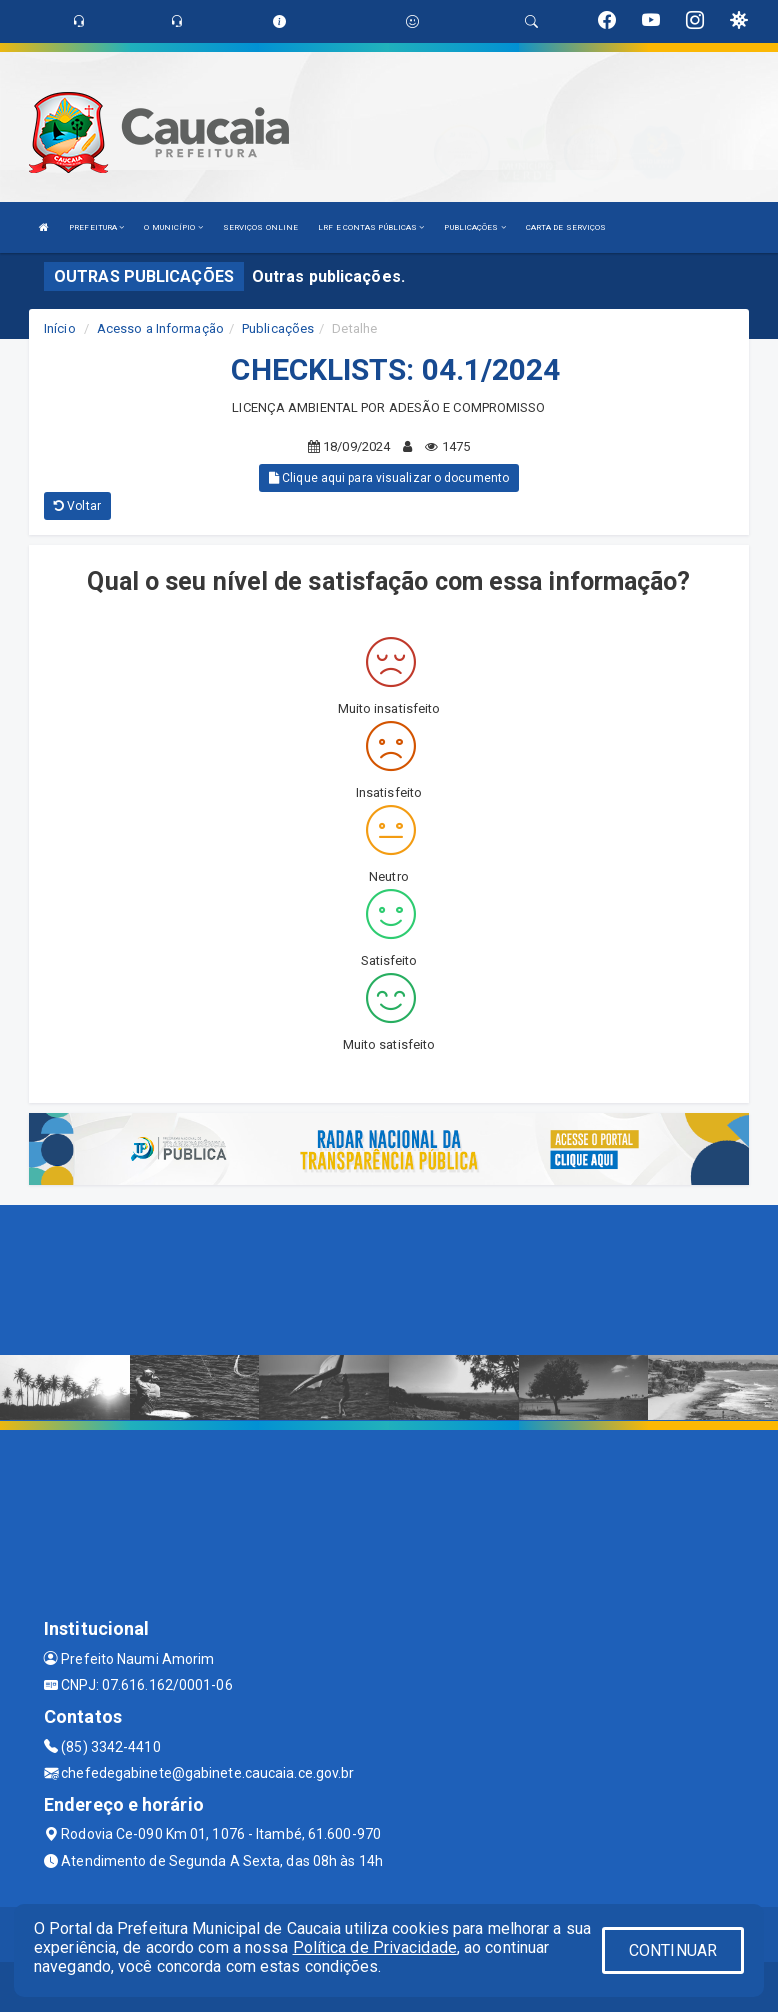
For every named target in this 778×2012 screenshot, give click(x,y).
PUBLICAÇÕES (474, 227)
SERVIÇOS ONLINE (261, 227)
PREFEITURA (96, 227)
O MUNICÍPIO (173, 227)
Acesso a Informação (160, 328)
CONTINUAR (673, 1950)
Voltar (77, 506)
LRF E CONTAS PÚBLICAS (371, 227)
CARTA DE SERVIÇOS (566, 227)
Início (60, 328)
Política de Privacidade (375, 1947)
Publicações (278, 328)
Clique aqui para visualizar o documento (389, 478)
